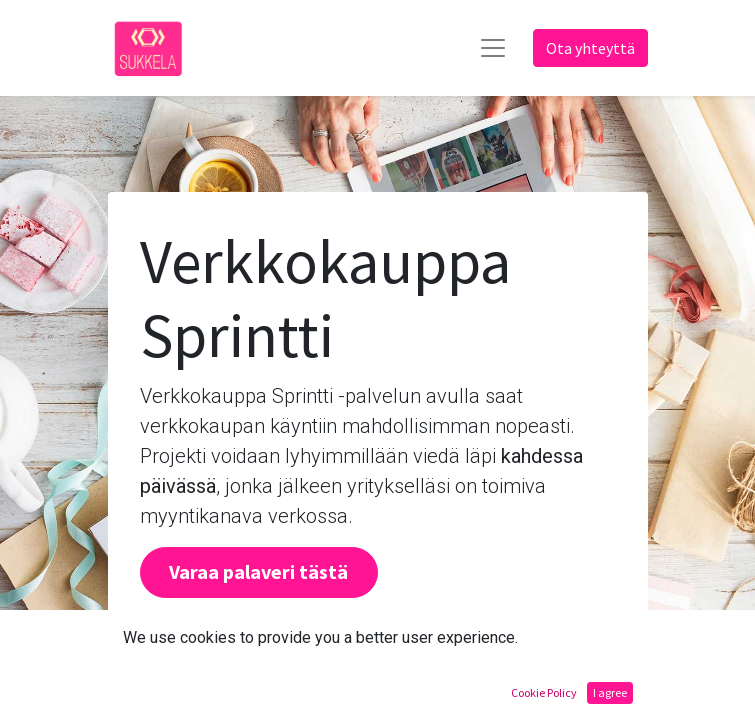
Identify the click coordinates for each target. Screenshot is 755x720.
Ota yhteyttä (590, 48)
